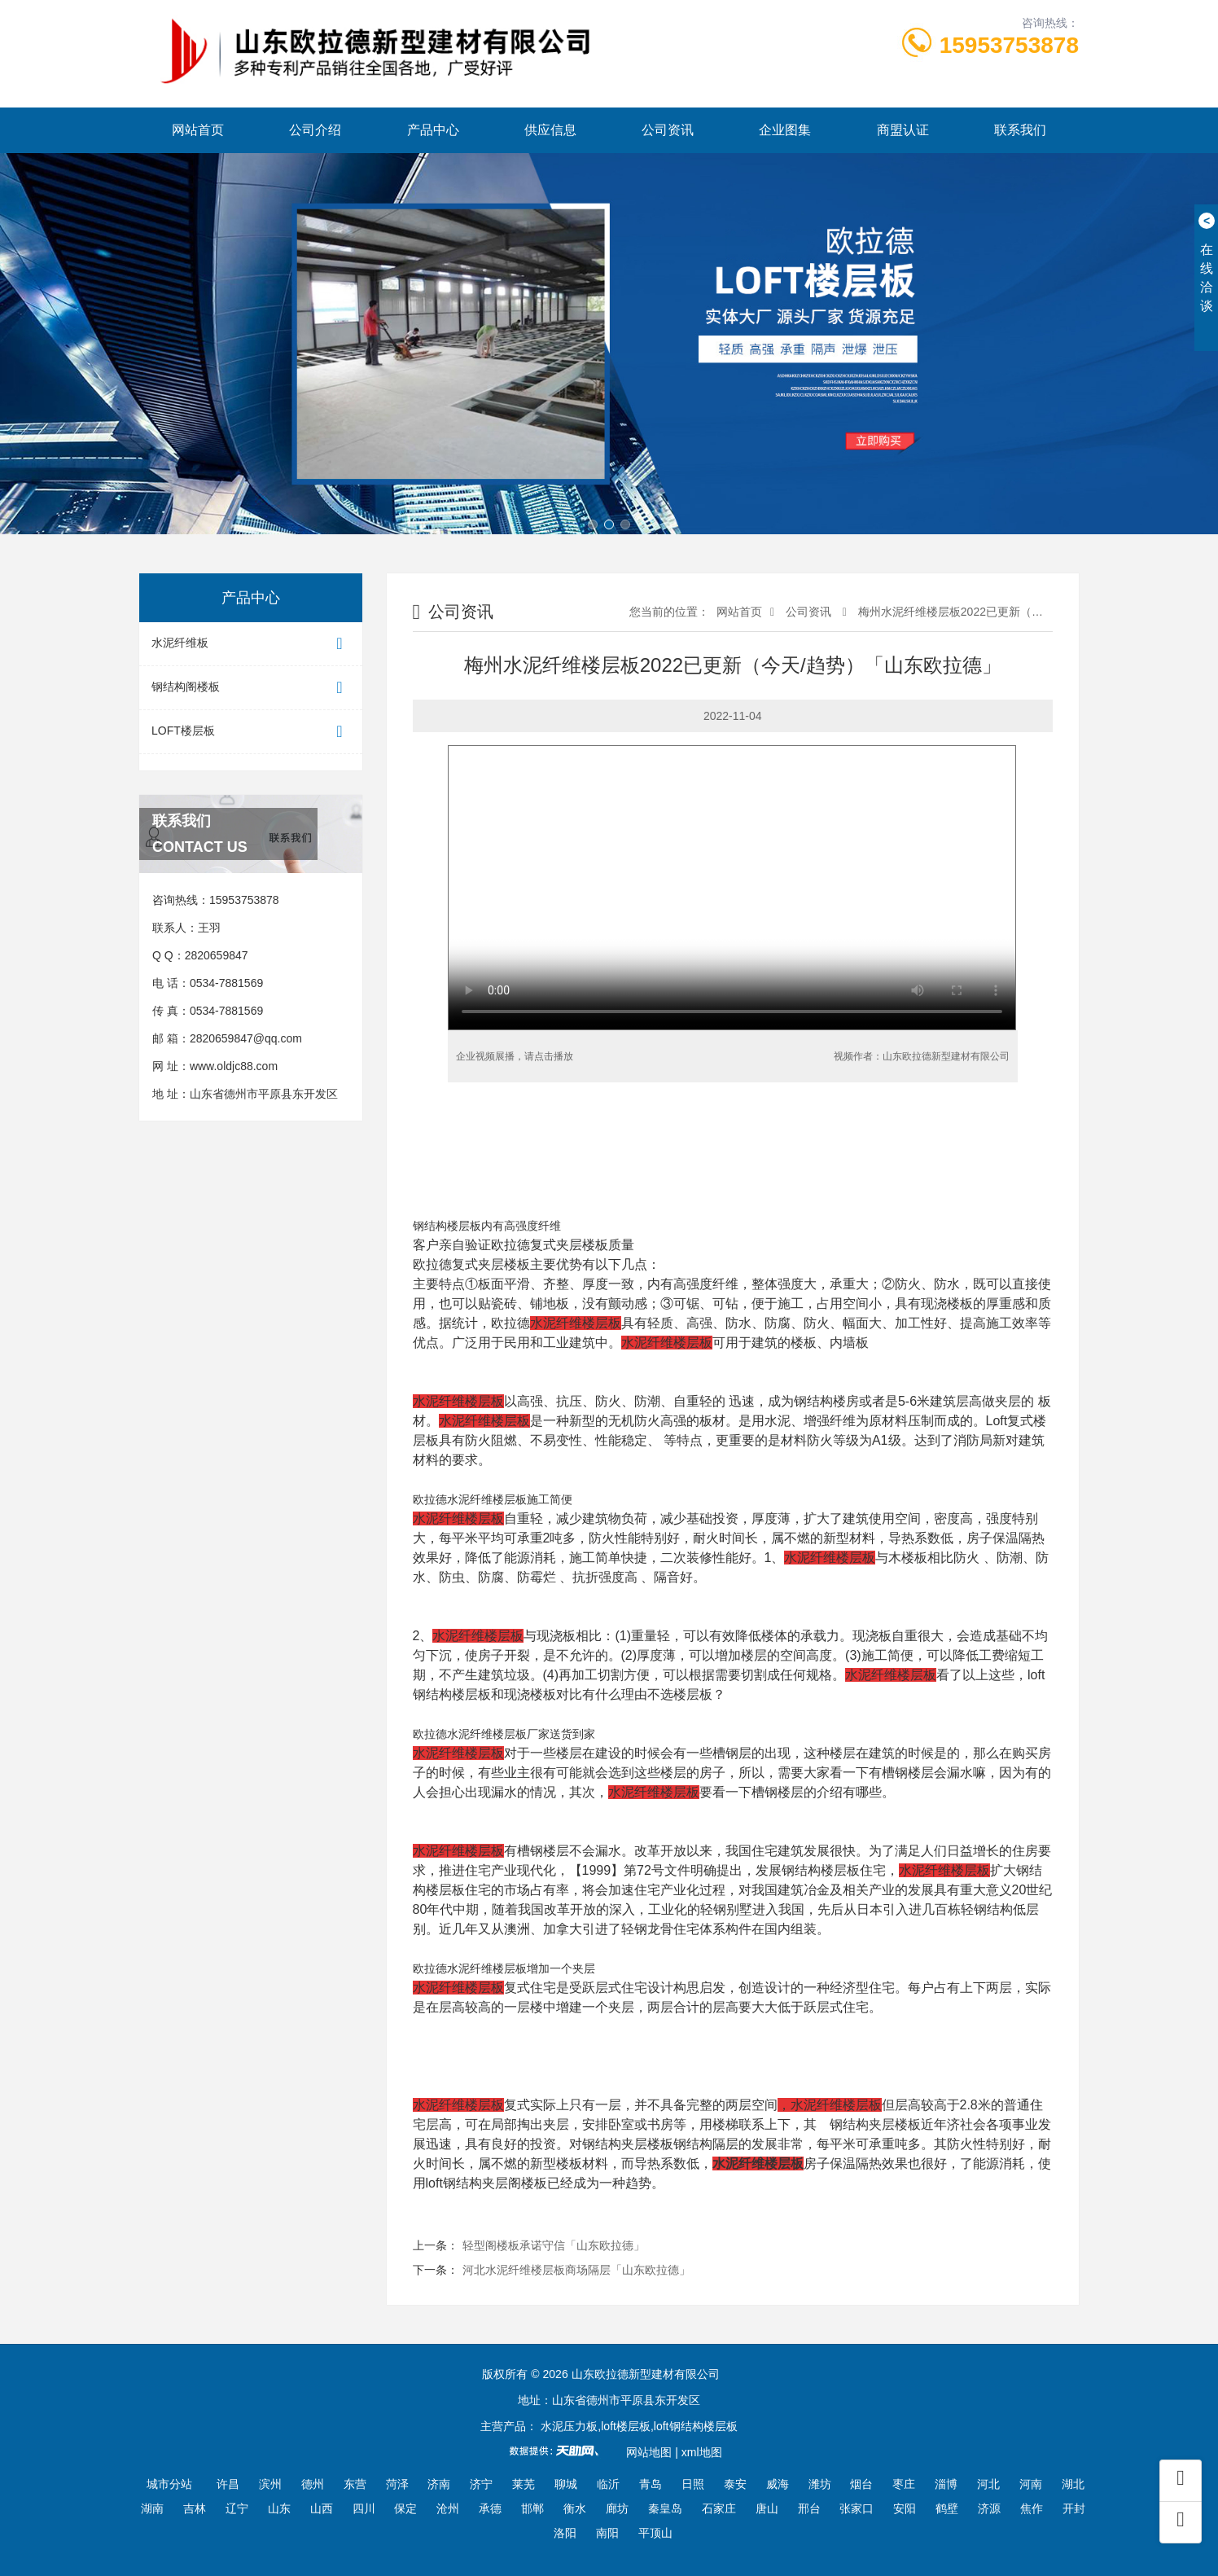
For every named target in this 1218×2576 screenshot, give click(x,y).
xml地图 (701, 2452)
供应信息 (550, 130)
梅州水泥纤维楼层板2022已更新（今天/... (961, 611)
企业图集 (785, 130)
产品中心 (433, 130)
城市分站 (169, 2483)
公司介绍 (315, 130)
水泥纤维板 (250, 643)
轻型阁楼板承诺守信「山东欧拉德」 (553, 2245)
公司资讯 (668, 130)
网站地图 (649, 2452)
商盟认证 (903, 130)
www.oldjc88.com (234, 1066)
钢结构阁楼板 (250, 687)
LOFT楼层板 (250, 731)
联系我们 (1020, 130)
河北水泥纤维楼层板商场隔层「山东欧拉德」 (576, 2269)
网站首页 (198, 130)
